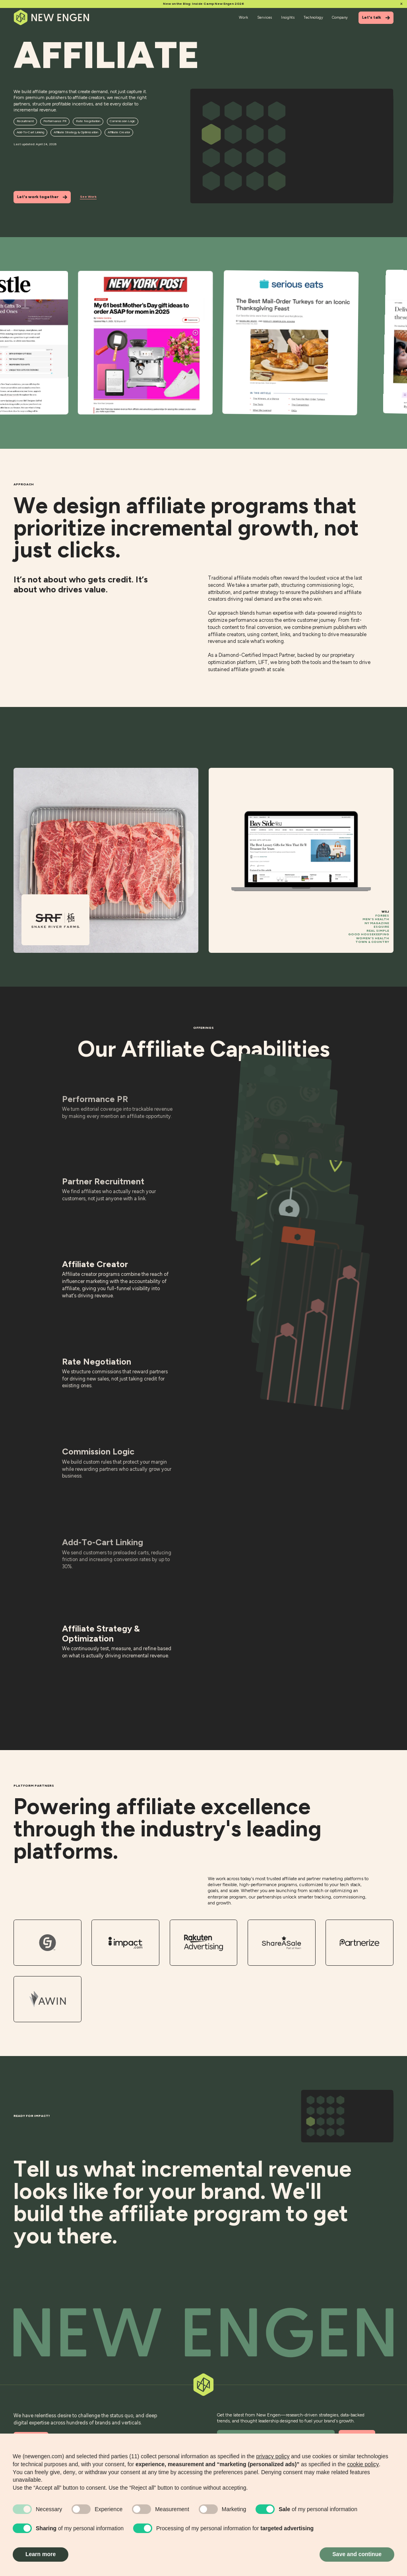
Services (264, 17)
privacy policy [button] (272, 2456)
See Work (88, 197)
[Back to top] (203, 2333)
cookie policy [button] (363, 2464)
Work (243, 17)
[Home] (51, 17)
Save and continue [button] (357, 2554)
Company (340, 17)
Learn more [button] (40, 2554)
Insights (288, 17)
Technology (313, 17)
